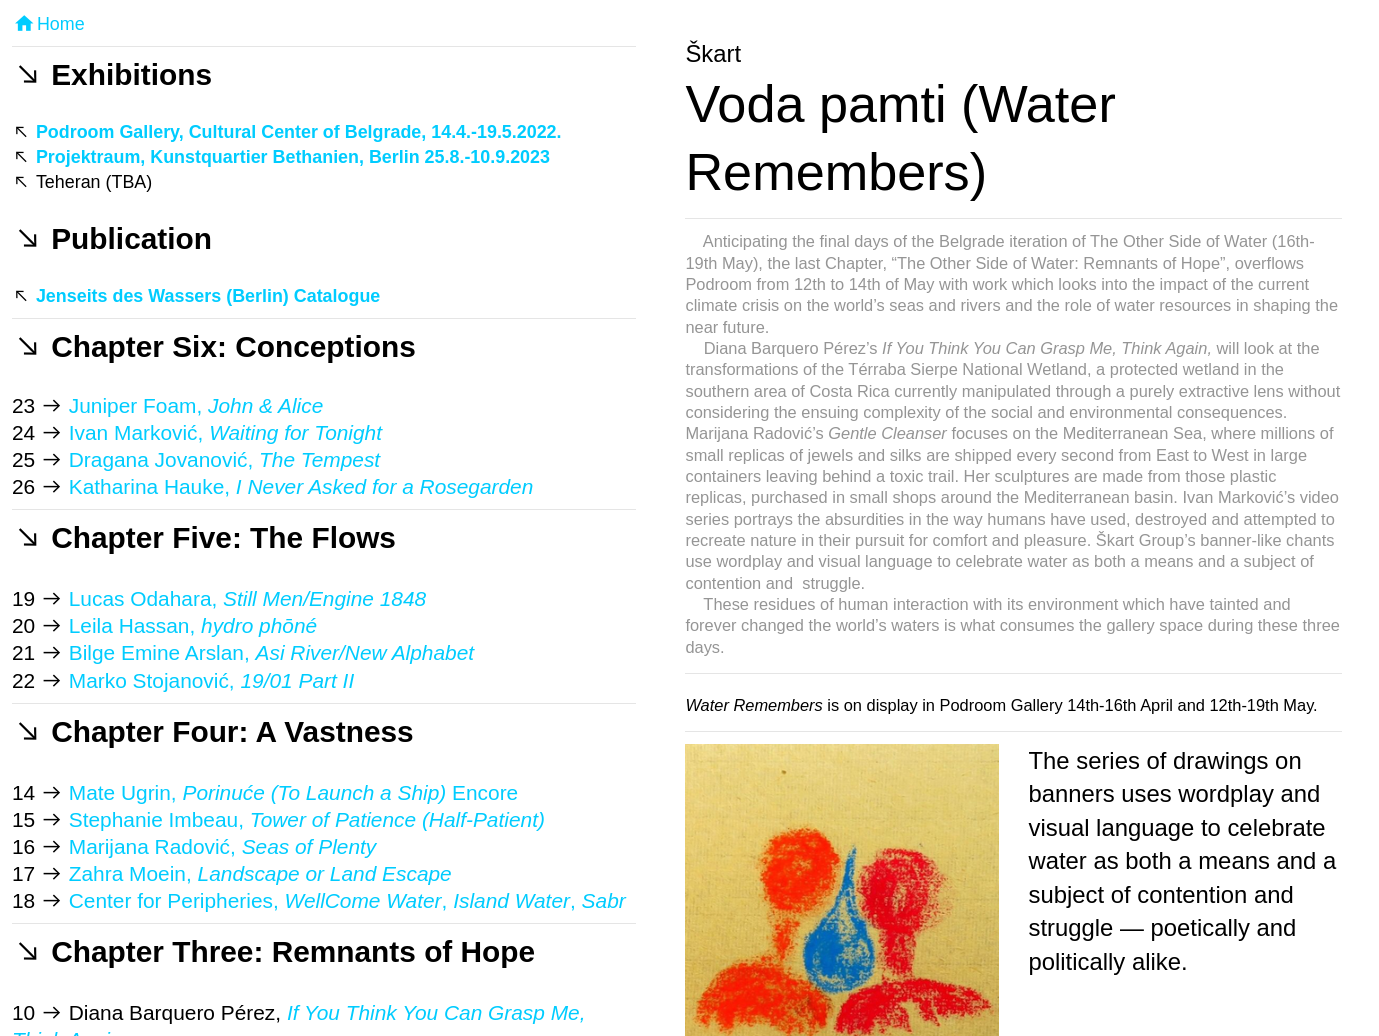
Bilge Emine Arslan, (271, 652)
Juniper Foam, (193, 405)
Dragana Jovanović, (224, 459)
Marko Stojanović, (211, 680)
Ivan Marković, (225, 432)
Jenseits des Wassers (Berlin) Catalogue (208, 296)
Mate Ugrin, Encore (293, 792)
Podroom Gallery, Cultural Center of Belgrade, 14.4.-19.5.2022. (299, 132)
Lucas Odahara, (247, 598)
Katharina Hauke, (298, 486)
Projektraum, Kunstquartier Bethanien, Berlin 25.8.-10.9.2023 (293, 157)
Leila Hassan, (193, 625)
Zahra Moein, (260, 873)
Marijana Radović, (222, 846)
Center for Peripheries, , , (347, 900)
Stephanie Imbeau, (307, 819)
